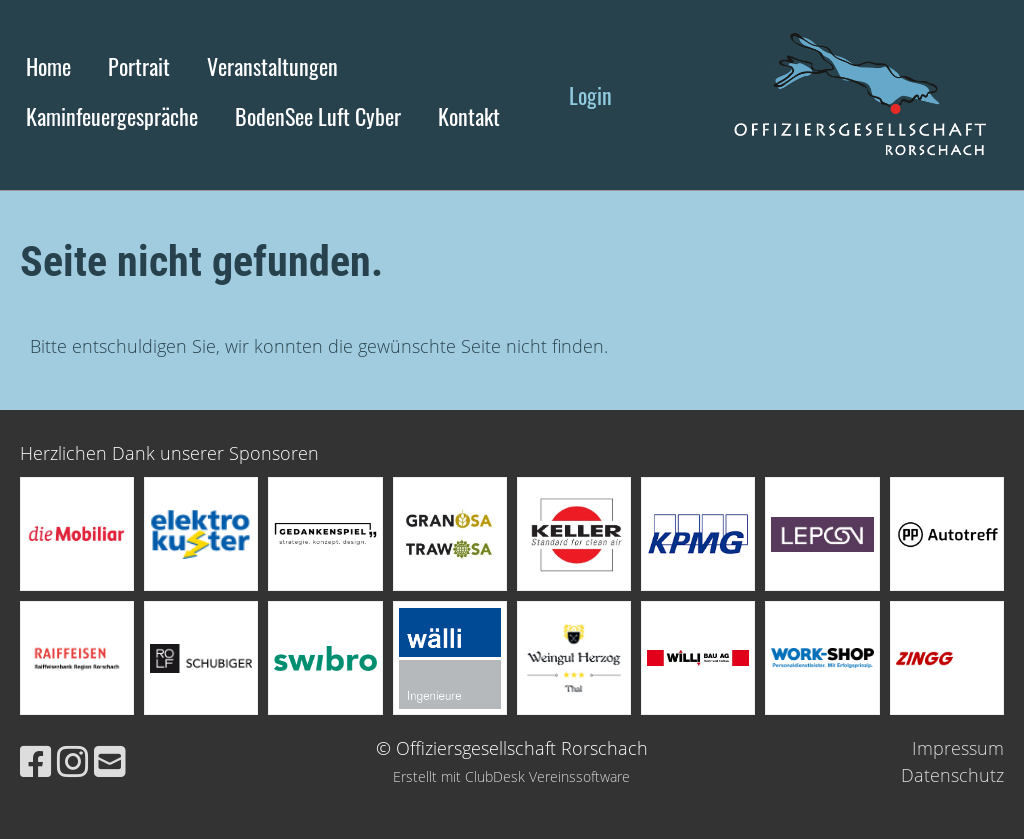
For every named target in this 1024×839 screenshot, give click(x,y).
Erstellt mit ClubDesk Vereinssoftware (511, 776)
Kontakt (469, 116)
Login (590, 95)
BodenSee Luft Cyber (318, 116)
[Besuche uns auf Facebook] (36, 761)
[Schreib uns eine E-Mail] (110, 761)
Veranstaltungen (272, 66)
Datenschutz (952, 775)
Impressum (958, 748)
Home (48, 66)
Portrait (139, 66)
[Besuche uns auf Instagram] (73, 761)
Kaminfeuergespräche (112, 116)
